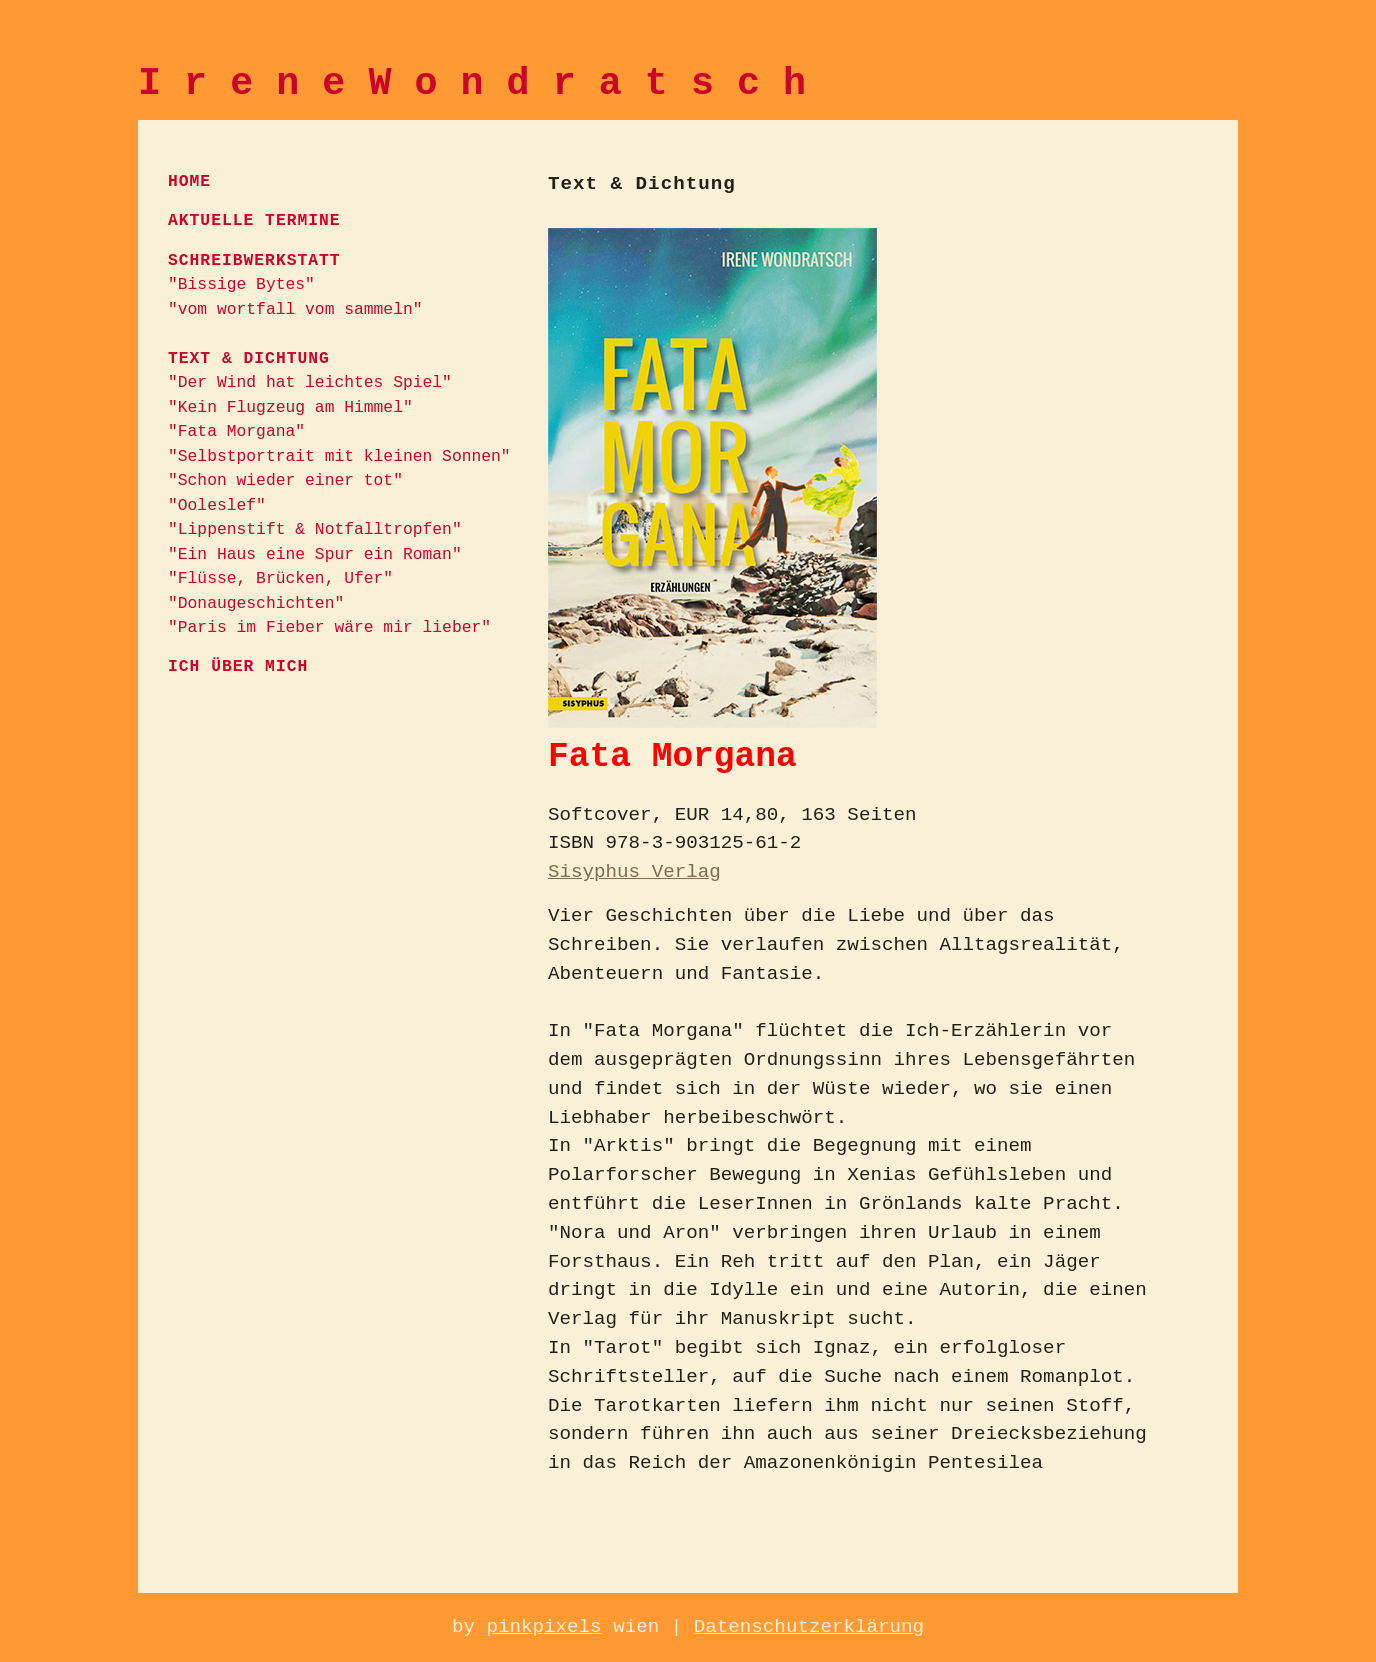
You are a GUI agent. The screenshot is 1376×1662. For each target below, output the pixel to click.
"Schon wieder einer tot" (285, 480)
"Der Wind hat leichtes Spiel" (310, 382)
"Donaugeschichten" (256, 603)
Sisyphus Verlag (634, 872)
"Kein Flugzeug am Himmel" (290, 407)
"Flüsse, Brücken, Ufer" (280, 578)
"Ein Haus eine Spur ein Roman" (315, 554)
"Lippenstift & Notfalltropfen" (315, 529)
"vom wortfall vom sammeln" (295, 309)
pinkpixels (543, 1627)
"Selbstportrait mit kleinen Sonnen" (339, 456)
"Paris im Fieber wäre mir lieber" (329, 627)
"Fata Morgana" (236, 431)
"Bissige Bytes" (241, 284)
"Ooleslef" (217, 505)
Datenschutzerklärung (809, 1627)
